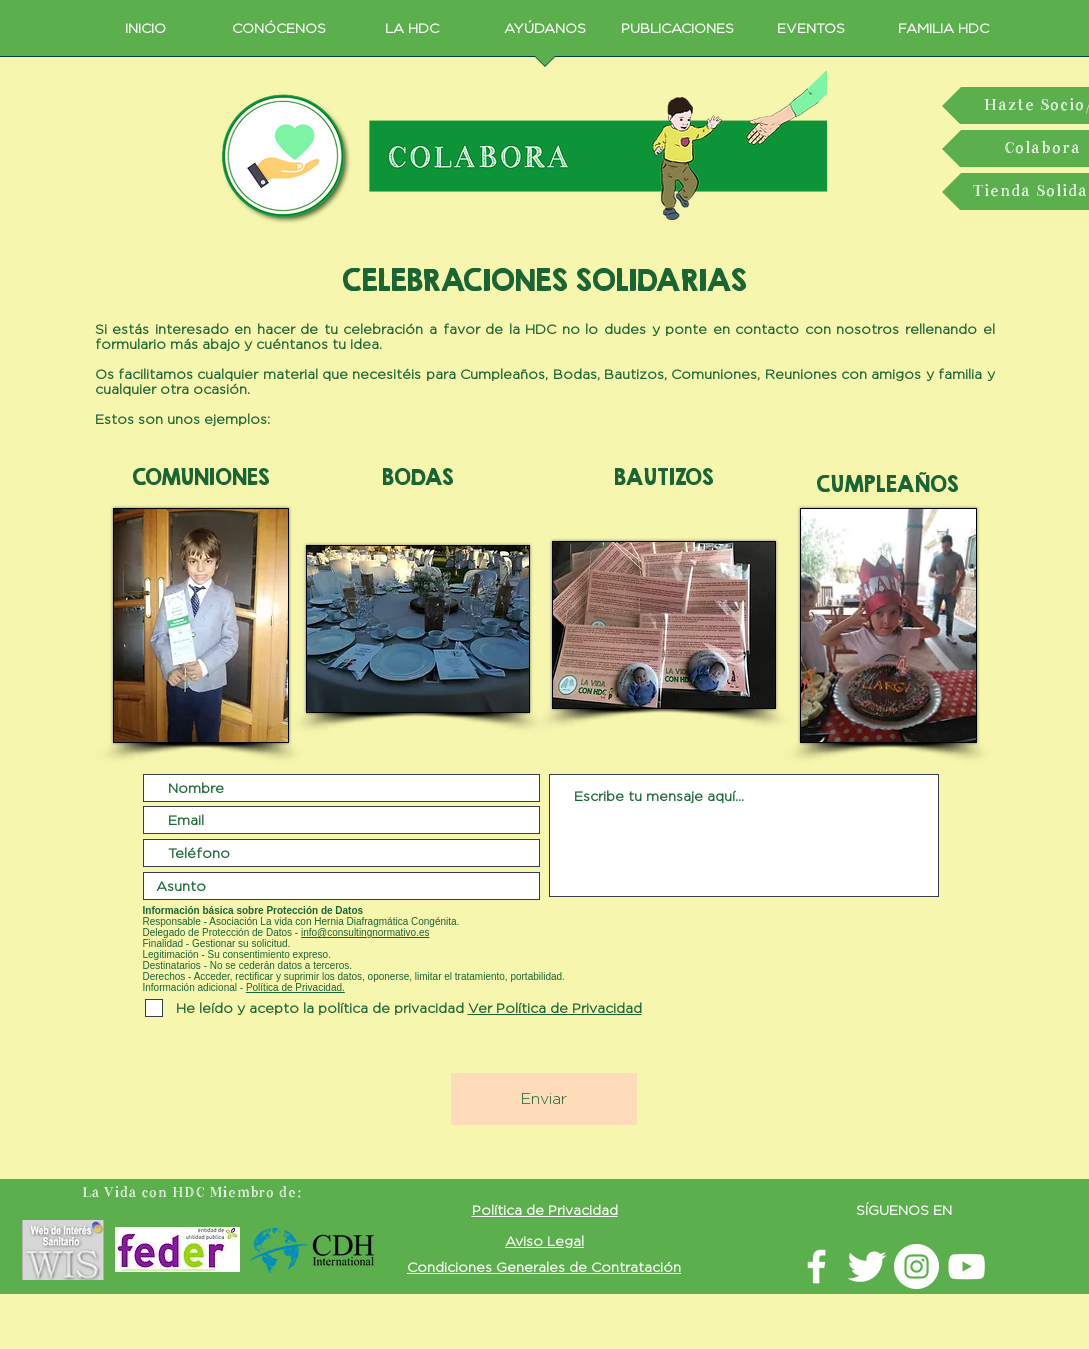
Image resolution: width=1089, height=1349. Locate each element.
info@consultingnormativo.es (365, 932)
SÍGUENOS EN (904, 1209)
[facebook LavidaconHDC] (816, 1266)
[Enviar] (544, 1099)
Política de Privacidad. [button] (295, 987)
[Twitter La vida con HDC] (866, 1266)
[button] (553, 1007)
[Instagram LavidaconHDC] (916, 1266)
